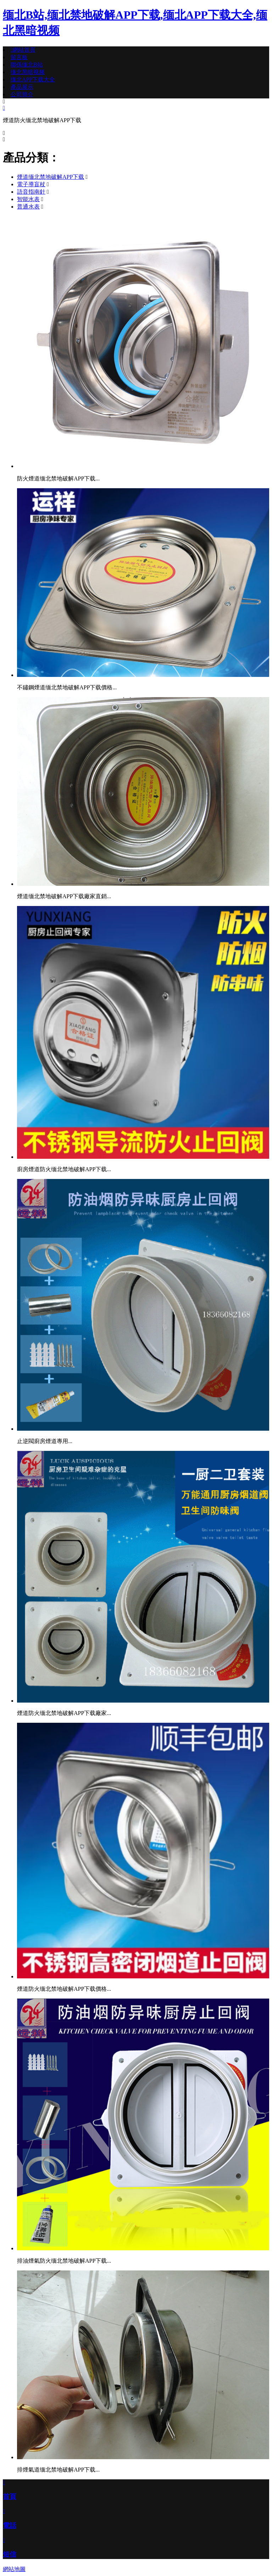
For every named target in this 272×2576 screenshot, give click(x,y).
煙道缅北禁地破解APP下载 (50, 177)
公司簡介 (22, 94)
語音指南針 (31, 192)
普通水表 (28, 207)
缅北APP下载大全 (33, 79)
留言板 (19, 57)
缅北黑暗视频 (28, 72)
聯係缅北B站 (27, 65)
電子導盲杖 (31, 184)
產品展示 (22, 87)
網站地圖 (14, 2569)
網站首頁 (23, 50)
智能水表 (28, 199)
